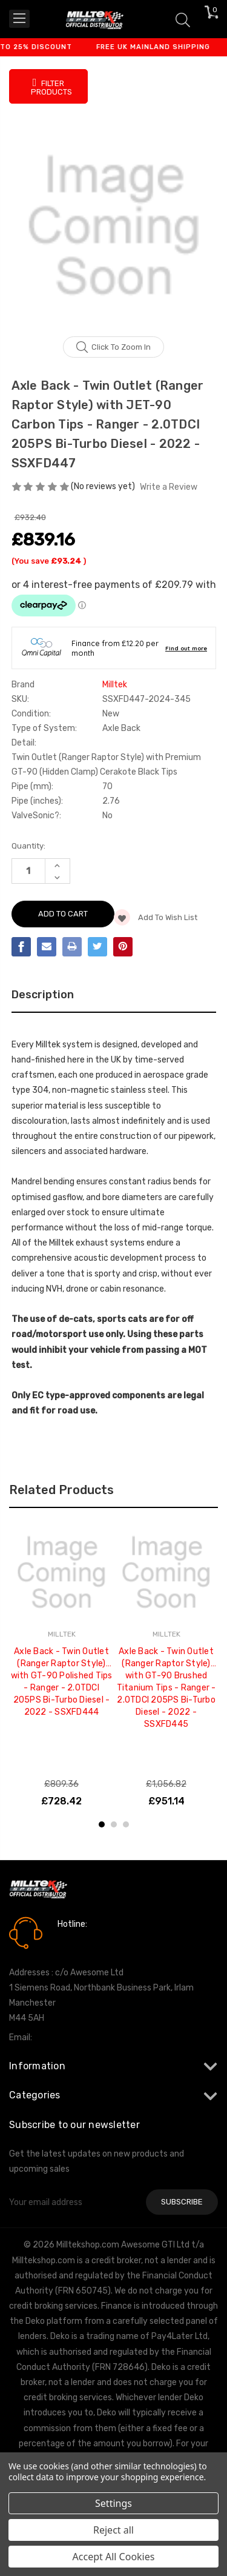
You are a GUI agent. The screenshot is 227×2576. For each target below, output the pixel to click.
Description (43, 994)
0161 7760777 (92, 1941)
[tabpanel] (61, 1665)
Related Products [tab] (61, 1490)
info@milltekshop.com (78, 2037)
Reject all (113, 2530)
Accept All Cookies (114, 2556)
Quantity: (28, 845)
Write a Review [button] (168, 487)
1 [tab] (102, 1824)
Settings (113, 2503)
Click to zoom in (113, 347)
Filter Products (51, 86)
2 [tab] (114, 1824)
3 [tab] (126, 1824)
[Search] (182, 19)
